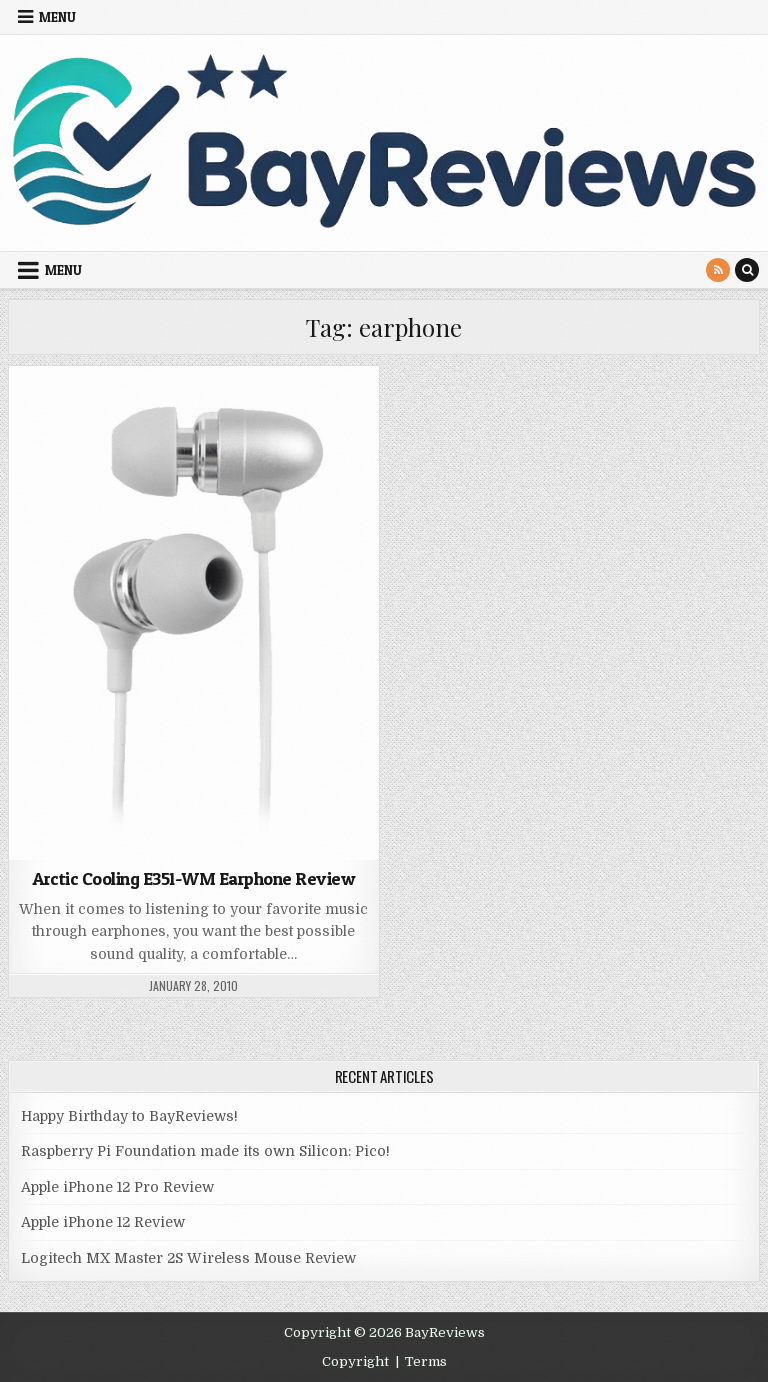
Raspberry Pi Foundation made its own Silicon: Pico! (205, 1151)
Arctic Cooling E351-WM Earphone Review (193, 878)
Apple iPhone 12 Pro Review (117, 1187)
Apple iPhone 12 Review (103, 1222)
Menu (57, 17)
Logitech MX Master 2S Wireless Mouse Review (188, 1258)
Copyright (355, 1361)
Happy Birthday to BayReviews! (129, 1116)
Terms (426, 1361)
